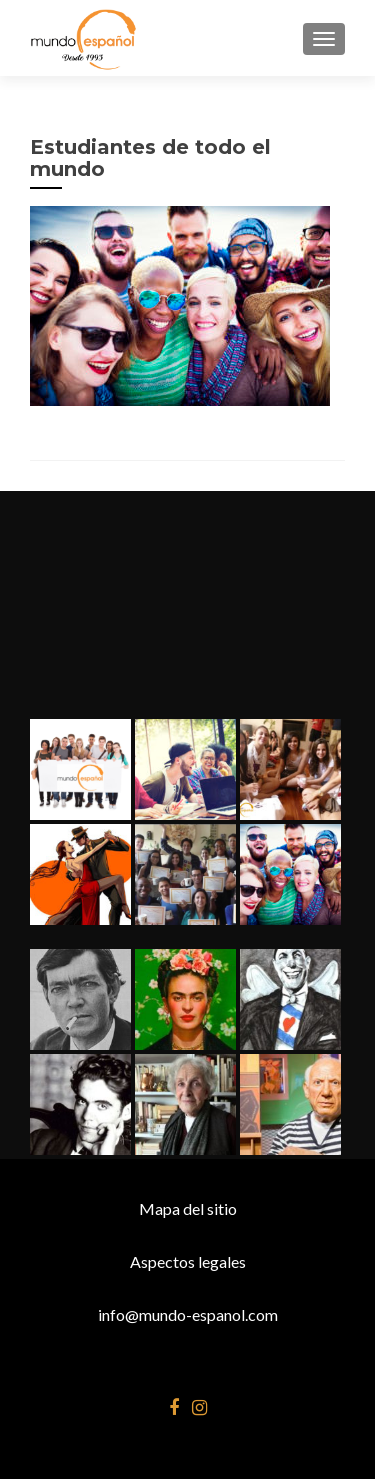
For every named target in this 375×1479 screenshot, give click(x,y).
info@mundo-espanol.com (188, 1314)
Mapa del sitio (188, 1208)
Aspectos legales (188, 1261)
